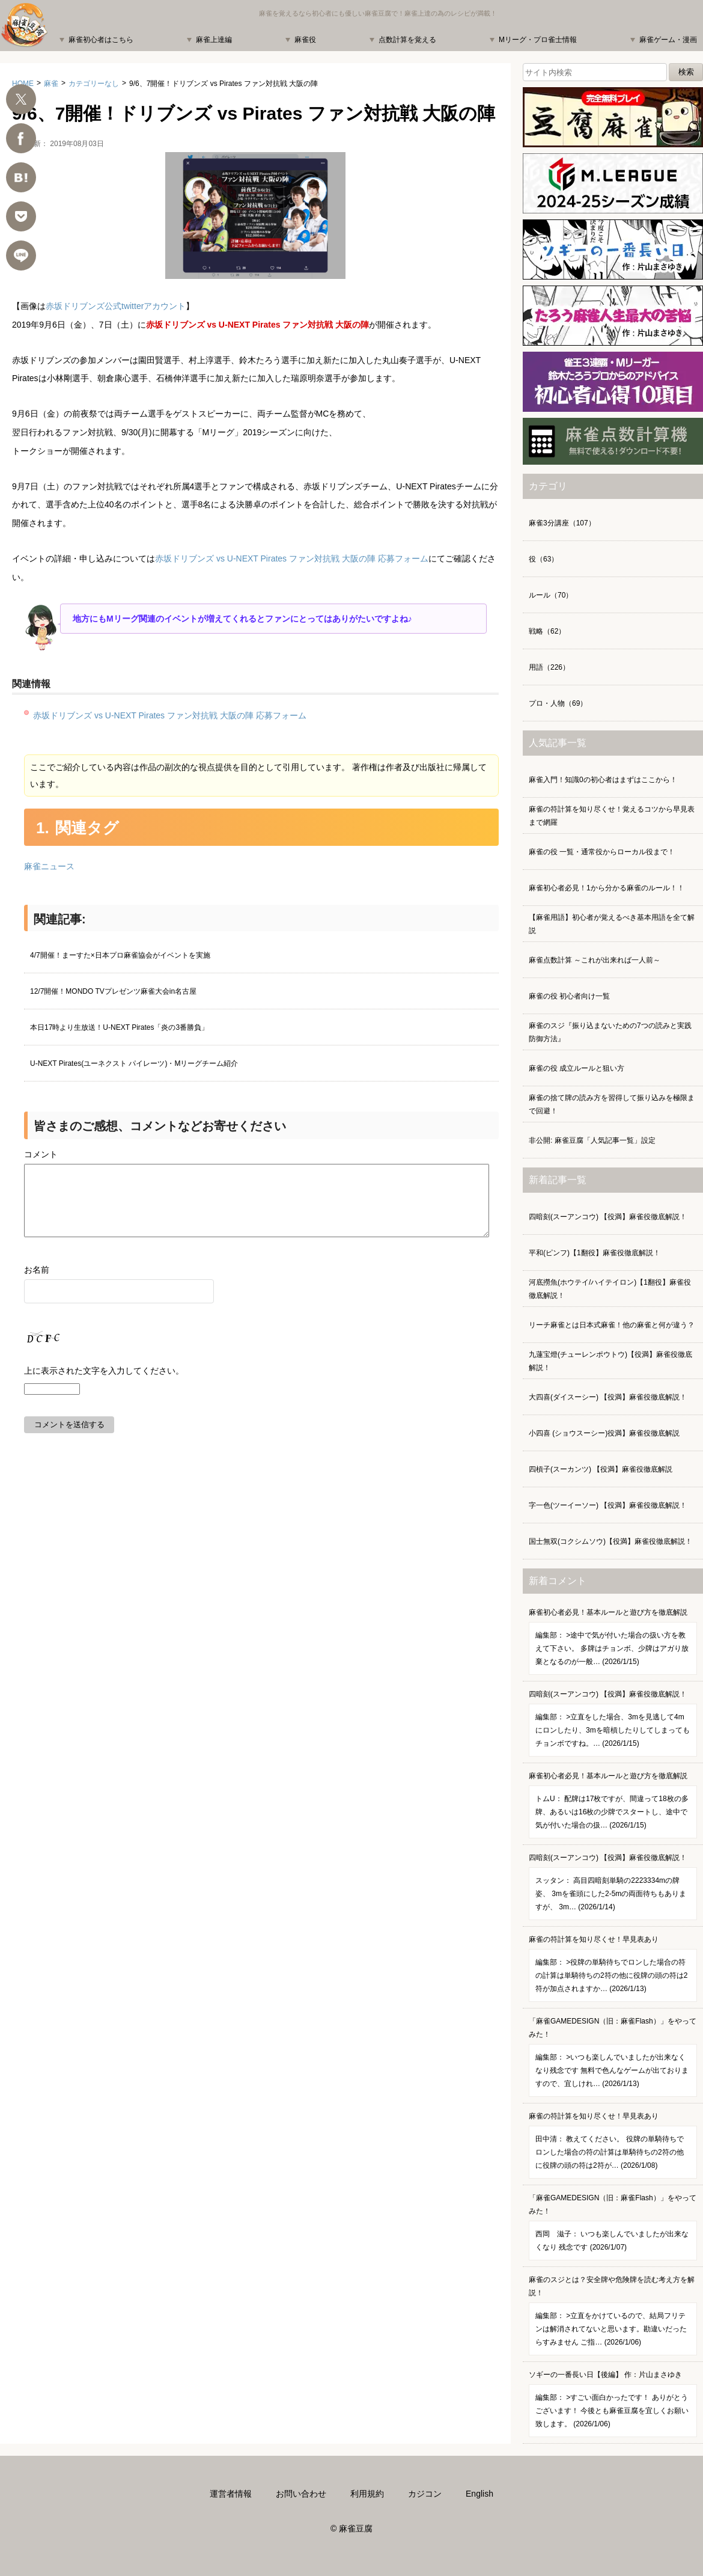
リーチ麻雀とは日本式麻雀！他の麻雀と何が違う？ (612, 1325)
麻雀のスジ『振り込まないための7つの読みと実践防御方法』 (610, 1032)
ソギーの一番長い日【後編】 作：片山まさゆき (613, 2403)
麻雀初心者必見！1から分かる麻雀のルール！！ (606, 888)
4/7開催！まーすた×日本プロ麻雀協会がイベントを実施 (120, 955)
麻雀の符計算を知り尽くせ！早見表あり (613, 1968)
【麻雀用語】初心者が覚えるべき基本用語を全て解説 (612, 924)
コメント (41, 1154)
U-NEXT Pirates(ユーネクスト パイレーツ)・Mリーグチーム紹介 (134, 1063)
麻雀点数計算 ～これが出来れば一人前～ (594, 960)
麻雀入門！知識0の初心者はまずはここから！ (603, 780)
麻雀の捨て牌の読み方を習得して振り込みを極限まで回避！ (612, 1104)
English (479, 2493)
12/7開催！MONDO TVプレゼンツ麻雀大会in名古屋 (113, 991)
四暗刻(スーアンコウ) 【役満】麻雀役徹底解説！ (608, 1217)
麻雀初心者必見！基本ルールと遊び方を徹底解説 (613, 1641)
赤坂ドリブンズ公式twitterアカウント (116, 306)
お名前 (36, 1284)
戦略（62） (547, 631)
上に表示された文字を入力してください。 (104, 1385)
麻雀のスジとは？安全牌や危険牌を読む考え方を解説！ (613, 2315)
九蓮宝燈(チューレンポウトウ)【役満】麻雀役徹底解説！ (610, 1361)
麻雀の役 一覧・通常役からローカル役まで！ (602, 852)
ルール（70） (551, 595)
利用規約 (367, 2493)
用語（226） (549, 667)
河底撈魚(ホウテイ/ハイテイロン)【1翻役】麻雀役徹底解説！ (610, 1289)
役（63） (543, 559)
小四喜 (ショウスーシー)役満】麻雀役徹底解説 (604, 1433)
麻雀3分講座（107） (562, 523)
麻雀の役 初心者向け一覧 (569, 996)
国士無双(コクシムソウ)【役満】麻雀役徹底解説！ (610, 1541)
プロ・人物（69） (558, 703)
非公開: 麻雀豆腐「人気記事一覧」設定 (592, 1140)
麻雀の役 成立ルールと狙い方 (576, 1068)
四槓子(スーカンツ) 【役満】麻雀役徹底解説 (600, 1469)
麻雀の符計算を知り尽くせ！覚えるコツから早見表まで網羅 (612, 816)
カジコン (425, 2493)
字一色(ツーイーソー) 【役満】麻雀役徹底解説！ (608, 1505)
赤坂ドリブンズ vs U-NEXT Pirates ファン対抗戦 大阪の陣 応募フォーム (291, 558)
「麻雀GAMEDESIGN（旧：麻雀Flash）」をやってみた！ (613, 2057)
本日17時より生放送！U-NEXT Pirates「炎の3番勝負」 (119, 1027)
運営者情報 (231, 2493)
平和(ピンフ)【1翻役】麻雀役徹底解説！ (594, 1253)
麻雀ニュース (49, 866)
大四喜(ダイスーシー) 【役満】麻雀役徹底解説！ (608, 1397)
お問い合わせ (301, 2493)
